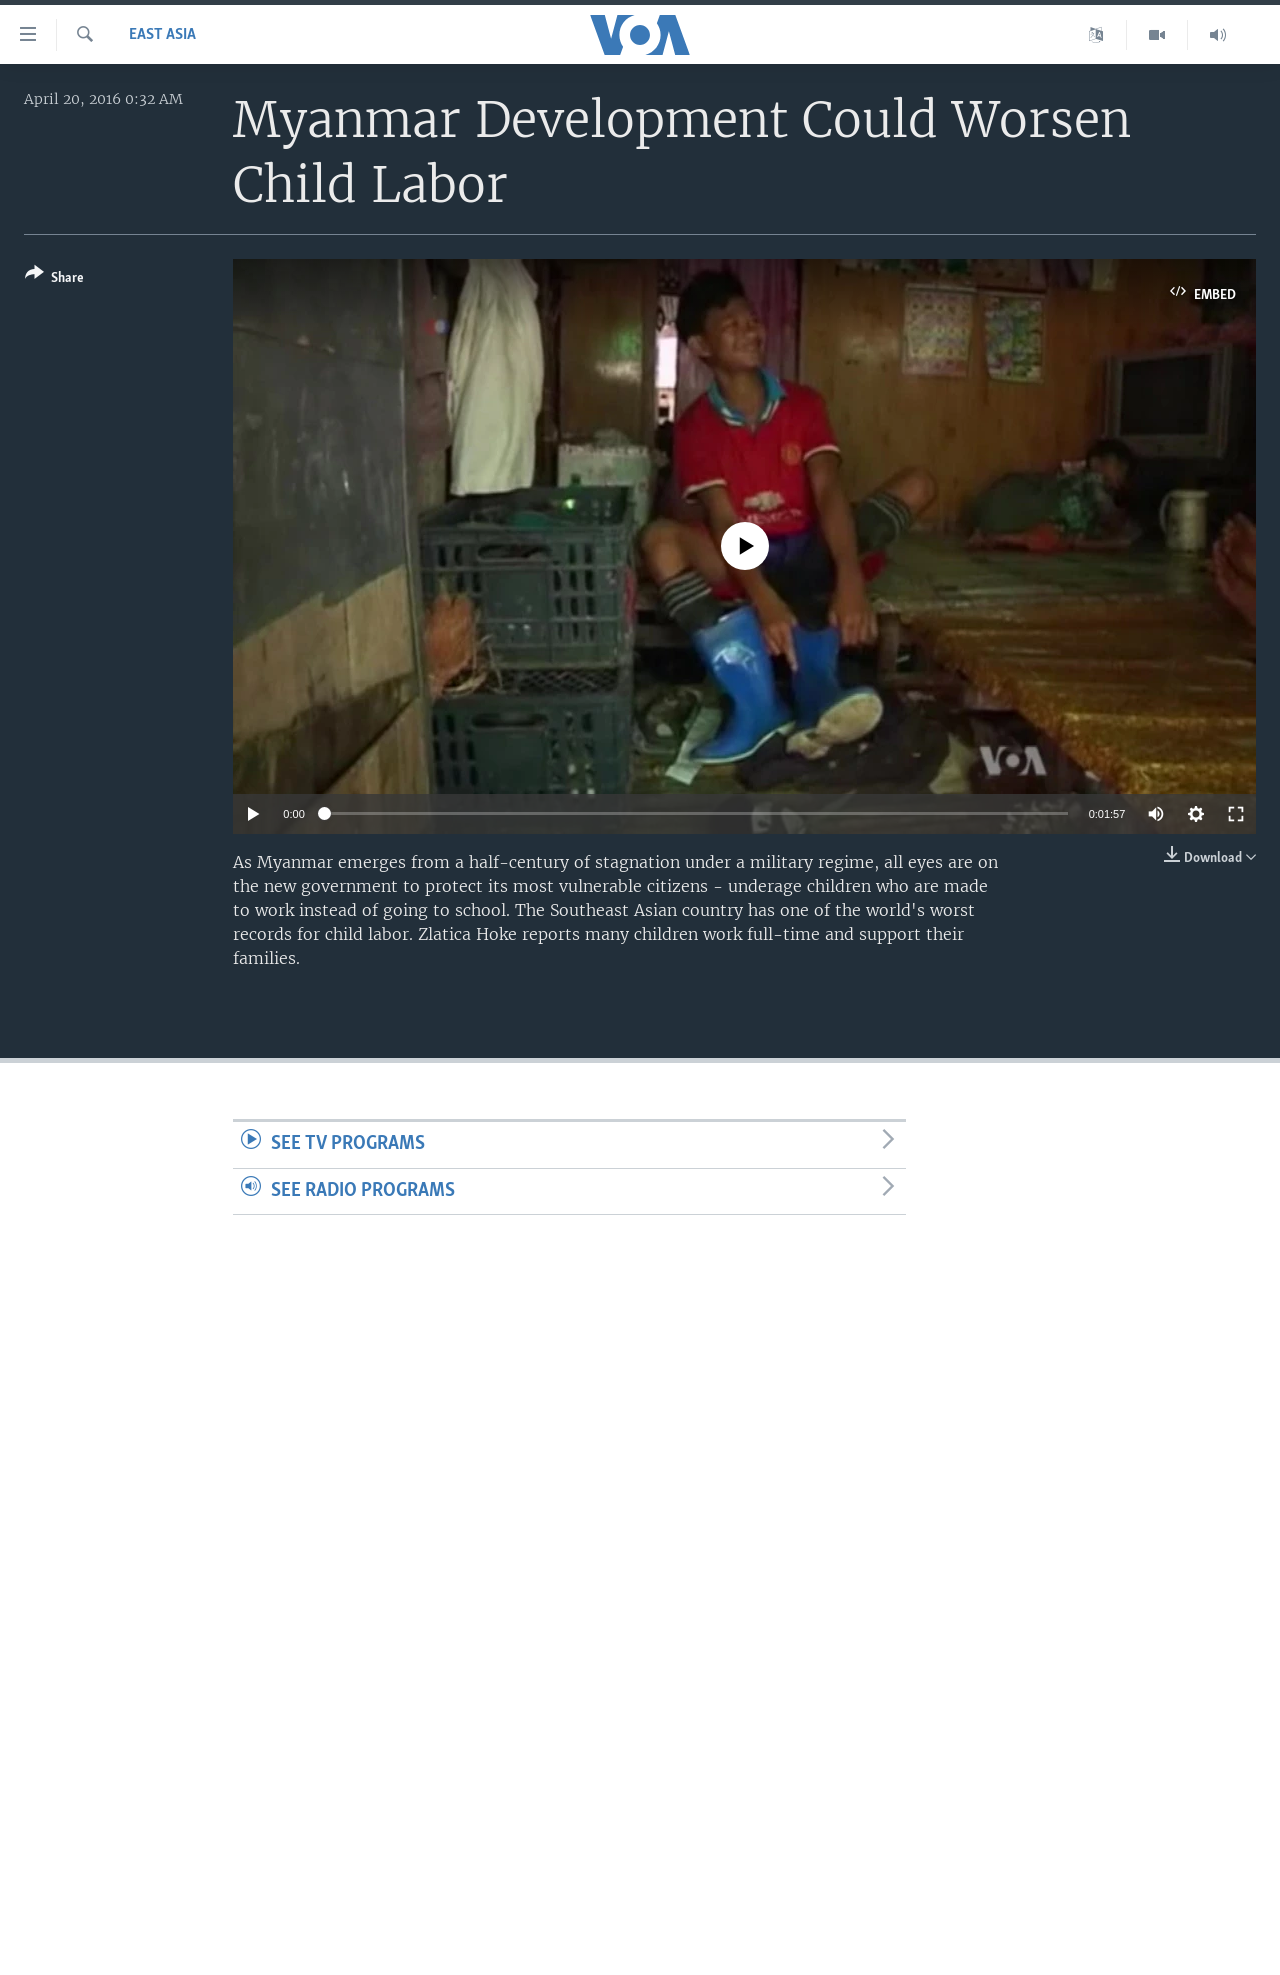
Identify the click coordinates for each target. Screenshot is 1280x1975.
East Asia (162, 35)
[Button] (54, 279)
